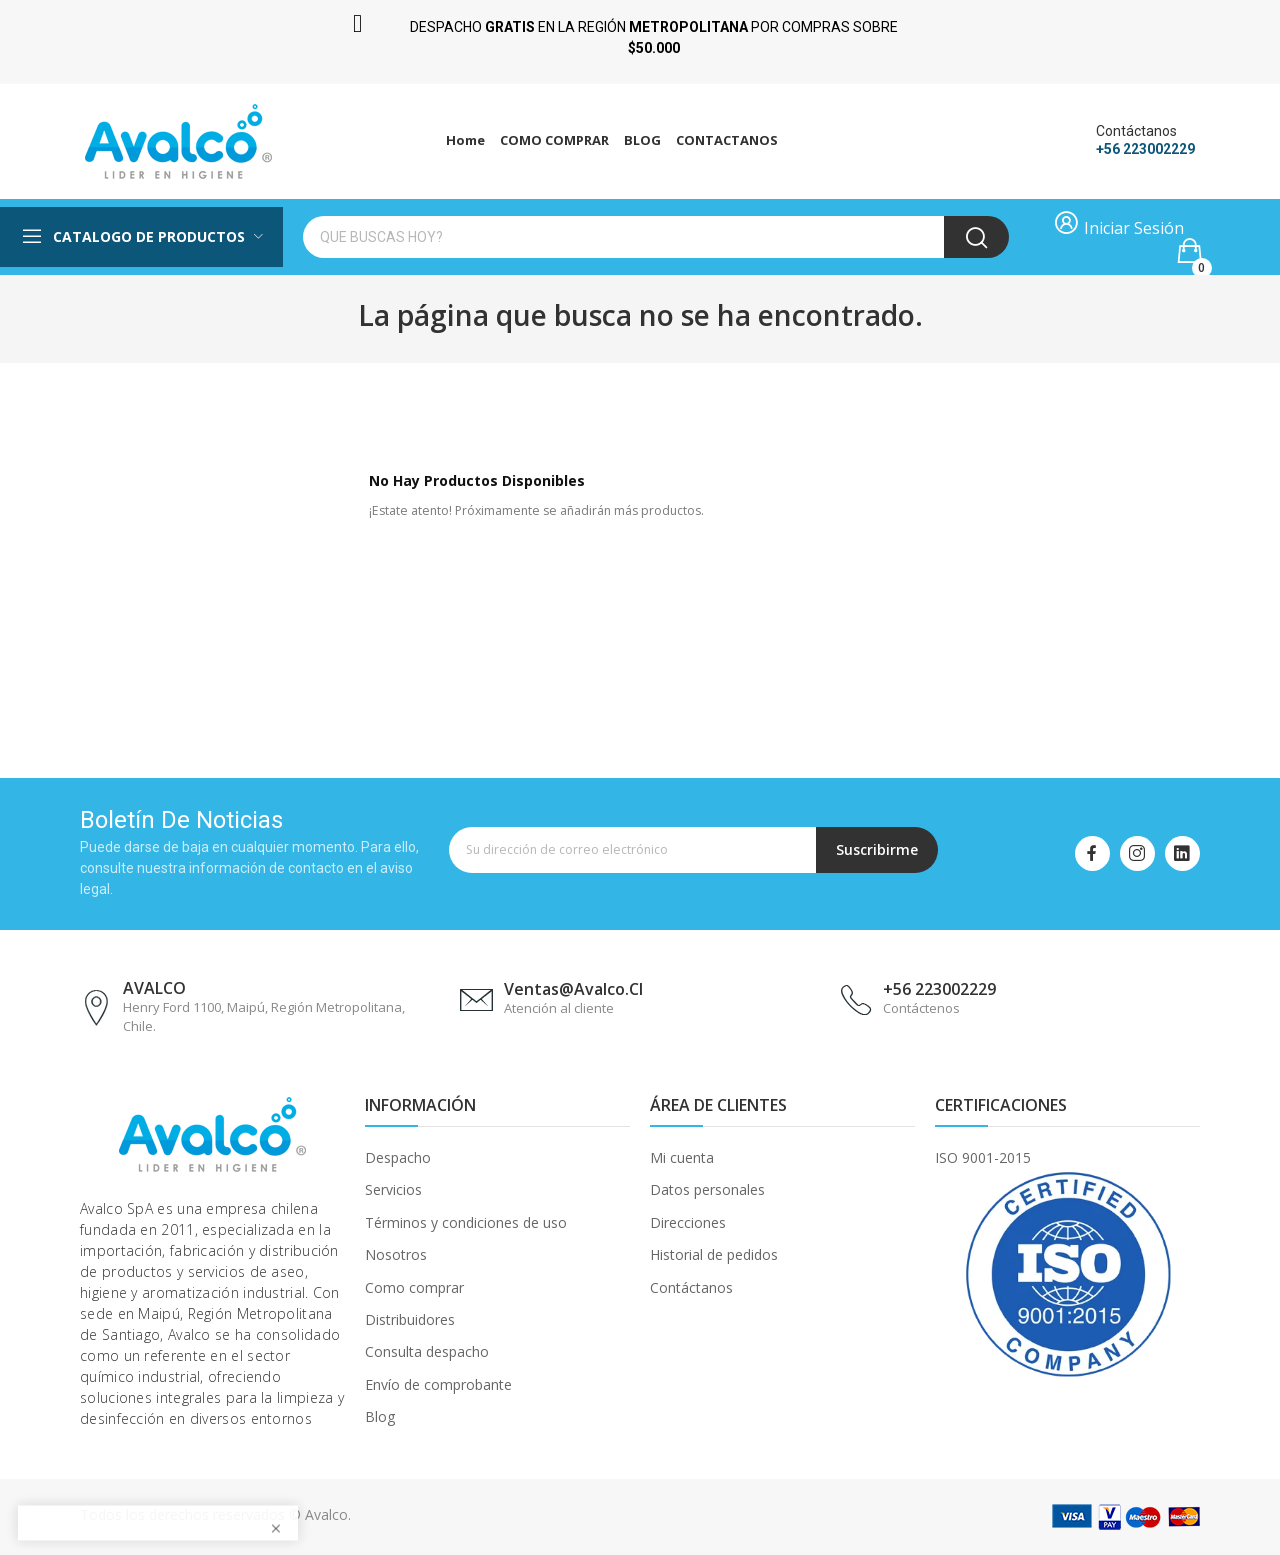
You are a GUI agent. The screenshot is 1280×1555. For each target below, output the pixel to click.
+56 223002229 (1145, 149)
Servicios (393, 1189)
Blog (380, 1416)
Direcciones (688, 1222)
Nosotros (396, 1254)
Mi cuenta (682, 1157)
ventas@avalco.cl (573, 989)
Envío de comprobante (438, 1384)
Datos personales (707, 1189)
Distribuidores (410, 1319)
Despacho (398, 1157)
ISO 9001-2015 (983, 1157)
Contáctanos (691, 1287)
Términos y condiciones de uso (466, 1222)
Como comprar (414, 1287)
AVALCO (154, 988)
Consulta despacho (427, 1351)
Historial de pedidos (714, 1254)
